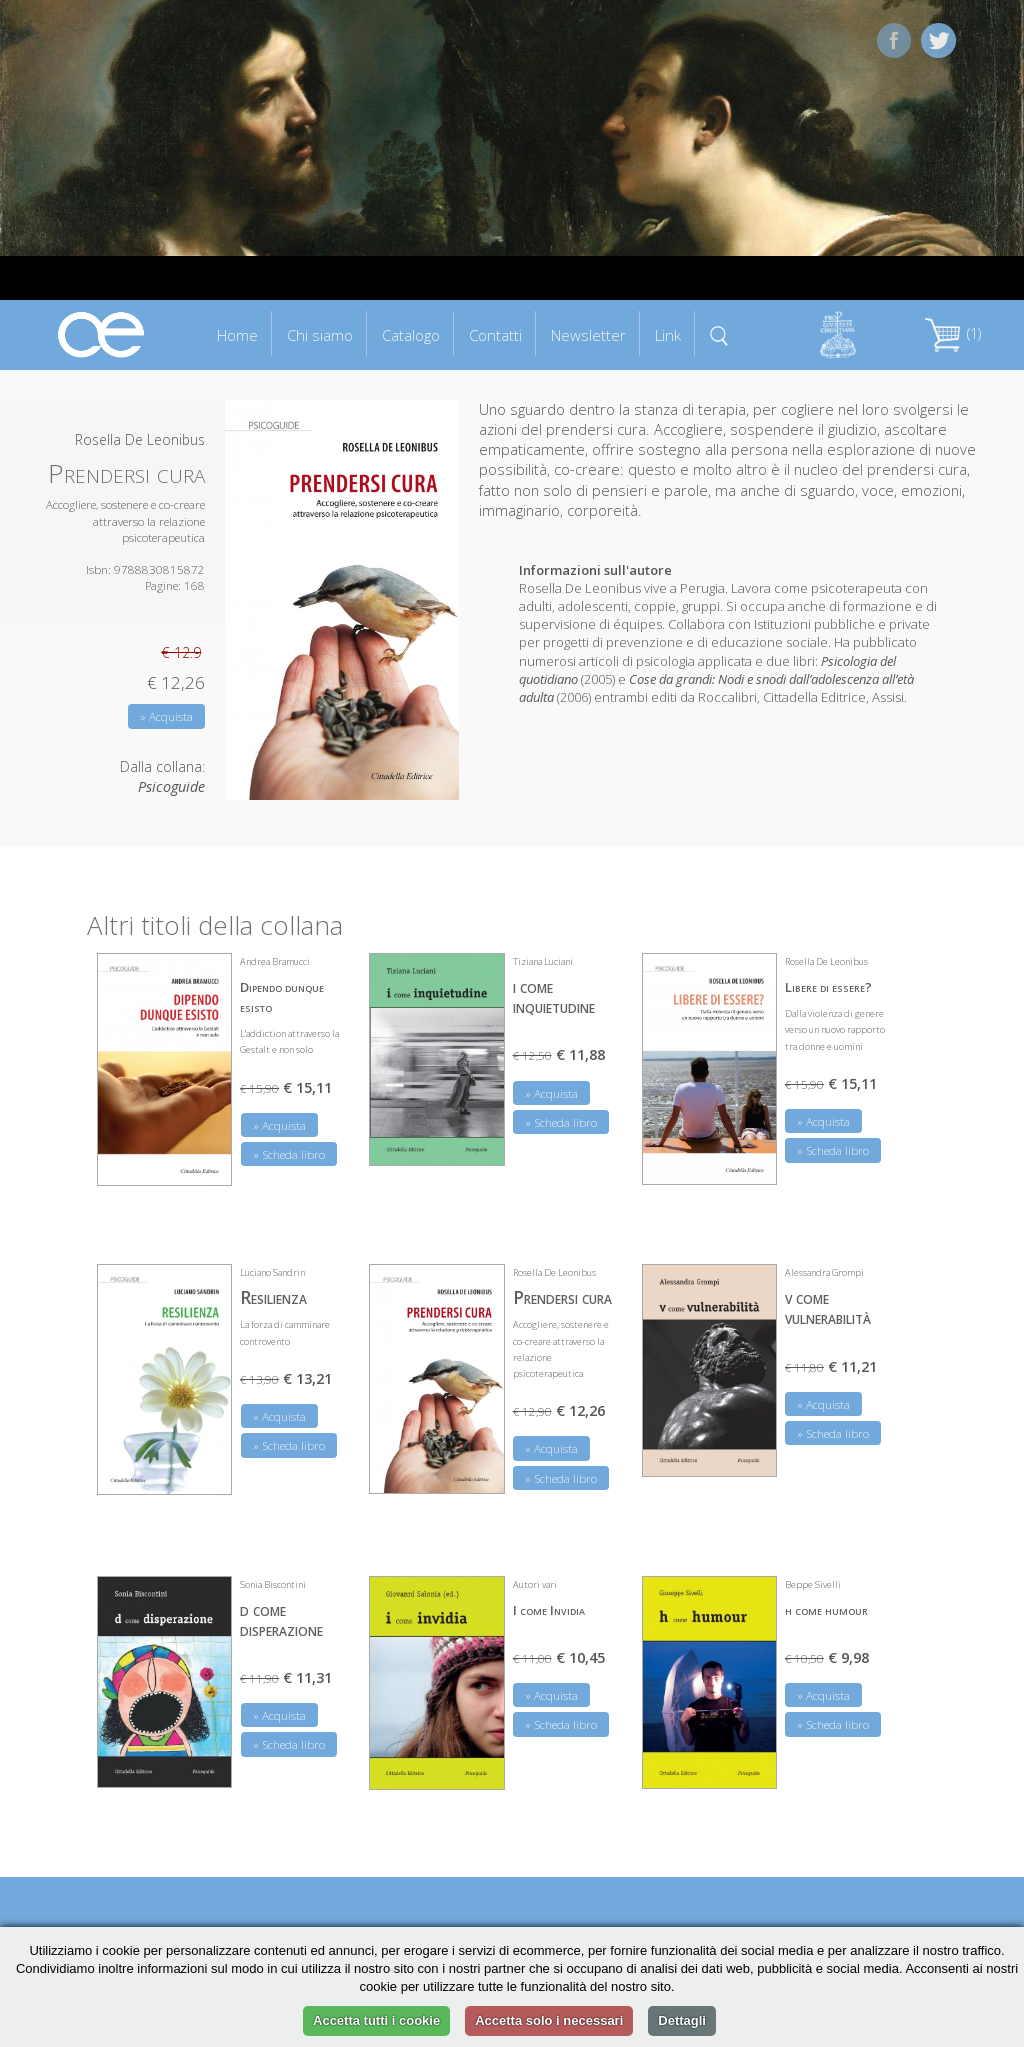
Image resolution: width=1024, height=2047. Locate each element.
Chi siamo (320, 335)
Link (668, 335)
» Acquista (166, 716)
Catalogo (411, 335)
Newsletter (588, 335)
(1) (953, 333)
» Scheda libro (289, 1154)
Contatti (495, 335)
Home (237, 335)
